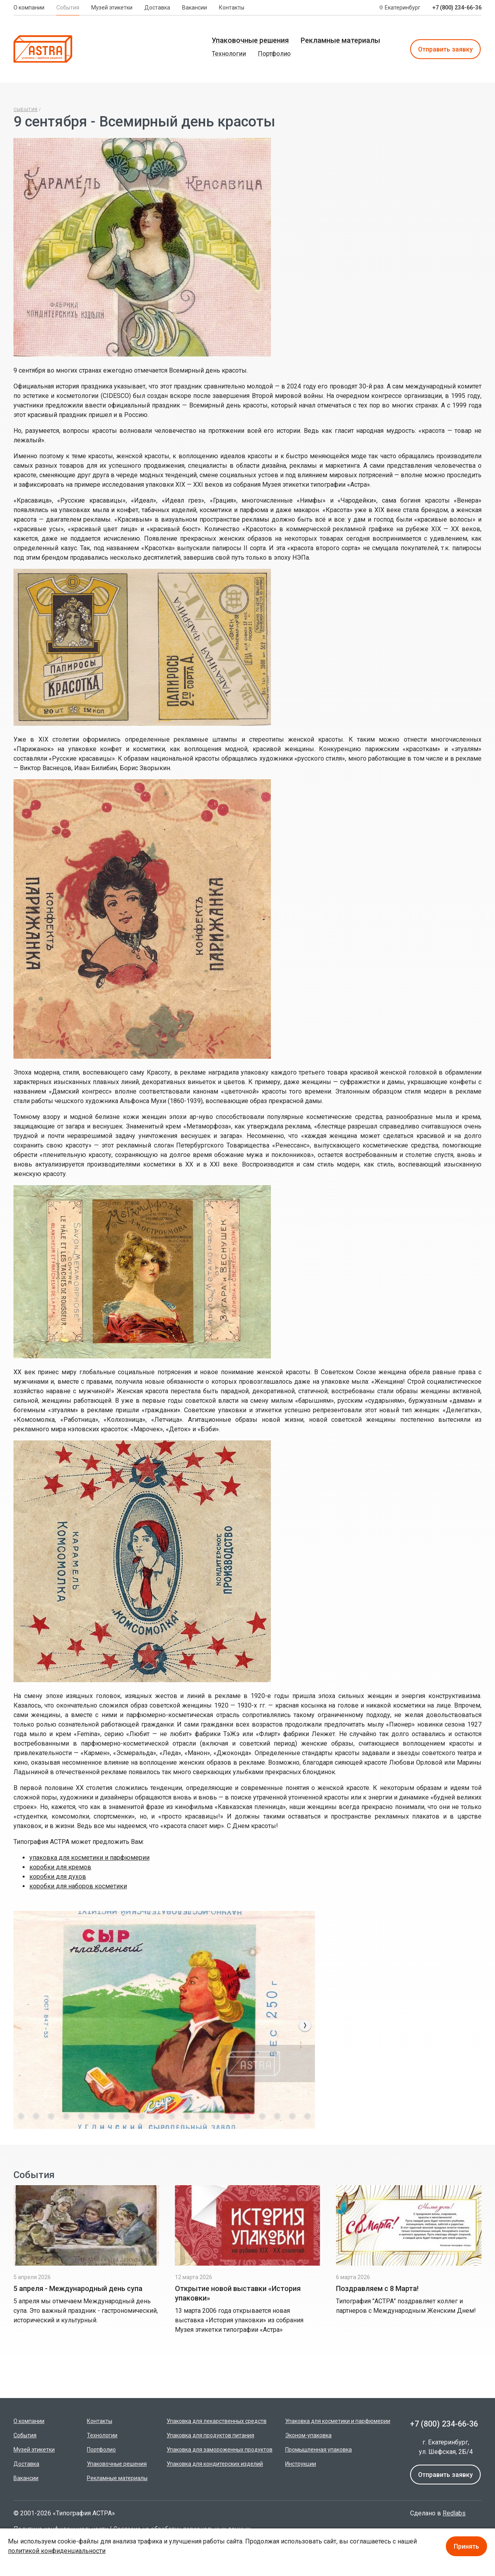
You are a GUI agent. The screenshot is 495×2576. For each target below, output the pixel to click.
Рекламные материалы (340, 40)
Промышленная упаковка (318, 2449)
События (67, 7)
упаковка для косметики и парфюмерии (89, 1857)
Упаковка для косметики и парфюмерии (337, 2421)
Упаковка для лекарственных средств (217, 2421)
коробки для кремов (60, 1867)
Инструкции (300, 2464)
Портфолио (274, 53)
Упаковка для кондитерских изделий (215, 2464)
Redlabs (454, 2513)
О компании (28, 7)
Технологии (229, 53)
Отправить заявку (445, 49)
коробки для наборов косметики (78, 1886)
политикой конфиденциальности (57, 2551)
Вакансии (194, 7)
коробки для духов (57, 1876)
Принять (466, 2546)
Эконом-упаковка (308, 2435)
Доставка (157, 7)
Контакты (231, 7)
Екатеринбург (402, 7)
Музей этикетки (111, 7)
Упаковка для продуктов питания (210, 2435)
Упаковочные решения (250, 40)
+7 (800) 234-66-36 (457, 7)
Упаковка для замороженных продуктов (219, 2449)
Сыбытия (25, 109)
